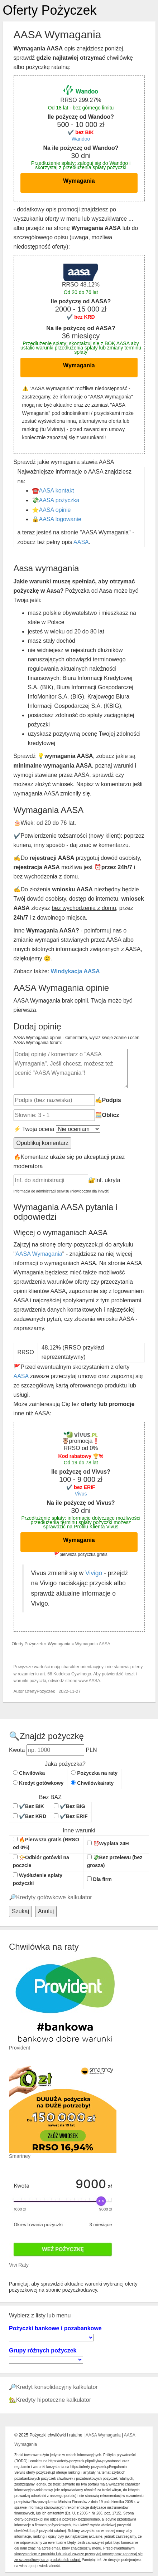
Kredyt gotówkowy (38, 1783)
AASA (81, 542)
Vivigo (93, 1573)
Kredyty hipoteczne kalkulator (53, 2400)
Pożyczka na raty (94, 1773)
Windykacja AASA (75, 971)
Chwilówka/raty (92, 1783)
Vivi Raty (19, 2265)
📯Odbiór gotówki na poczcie (41, 1861)
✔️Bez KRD (29, 1816)
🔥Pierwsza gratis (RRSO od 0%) (46, 1843)
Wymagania (79, 181)
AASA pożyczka (59, 500)
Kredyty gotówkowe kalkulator (54, 1897)
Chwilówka (29, 1773)
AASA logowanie (60, 519)
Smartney (19, 2156)
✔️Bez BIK (28, 1806)
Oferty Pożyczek (50, 10)
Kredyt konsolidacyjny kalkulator (57, 2387)
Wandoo (81, 139)
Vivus (81, 1494)
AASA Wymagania (38, 1254)
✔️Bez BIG (69, 1806)
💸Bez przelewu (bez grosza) (114, 1861)
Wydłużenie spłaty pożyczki (37, 1879)
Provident (19, 2048)
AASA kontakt (56, 491)
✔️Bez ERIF (71, 1816)
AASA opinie (55, 510)
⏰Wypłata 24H (108, 1843)
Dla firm (99, 1879)
